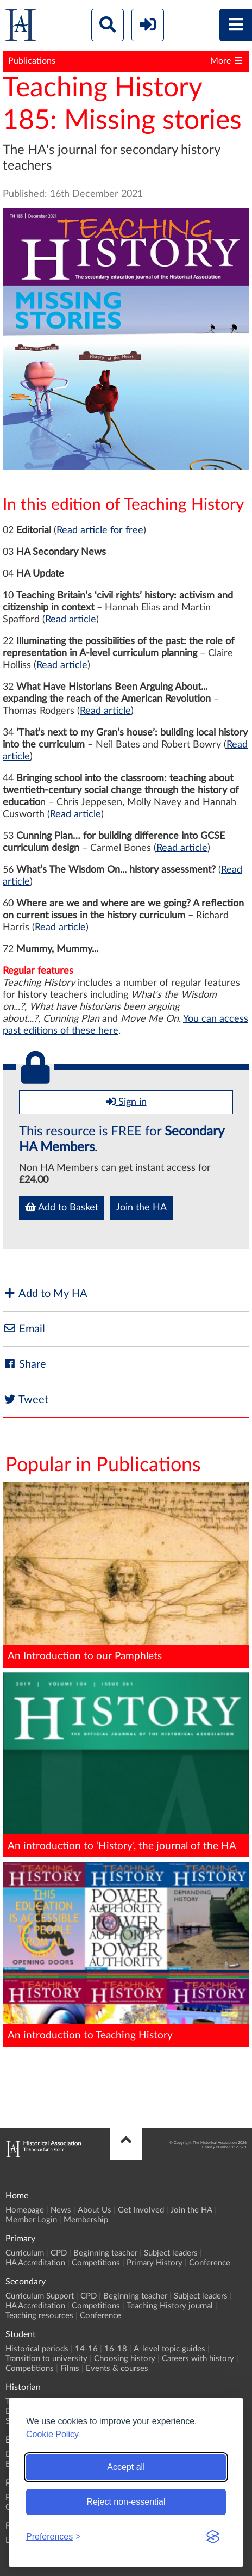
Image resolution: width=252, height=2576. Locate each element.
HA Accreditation (35, 2263)
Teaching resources (39, 2316)
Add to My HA (45, 1293)
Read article (70, 620)
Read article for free (99, 530)
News (61, 2210)
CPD (59, 2253)
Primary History (154, 2263)
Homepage (24, 2210)
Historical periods (36, 2349)
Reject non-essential (126, 2501)
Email (24, 1329)
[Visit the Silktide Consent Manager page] (213, 2537)
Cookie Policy (52, 2434)
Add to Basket (61, 1207)
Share (24, 1364)
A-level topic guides (169, 2349)
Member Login (31, 2220)
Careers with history (198, 2359)
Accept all (125, 2467)
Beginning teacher (105, 2253)
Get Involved (141, 2210)
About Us (94, 2210)
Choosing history (124, 2359)
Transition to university (46, 2359)
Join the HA (141, 1208)
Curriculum (24, 2253)
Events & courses (117, 2368)
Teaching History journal (170, 2306)
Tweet (25, 1399)
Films (69, 2368)
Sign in (126, 1101)
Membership (86, 2220)
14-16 (86, 2349)
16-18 (115, 2349)
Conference (209, 2263)
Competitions (96, 2263)
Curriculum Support (39, 2296)
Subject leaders (171, 2253)
